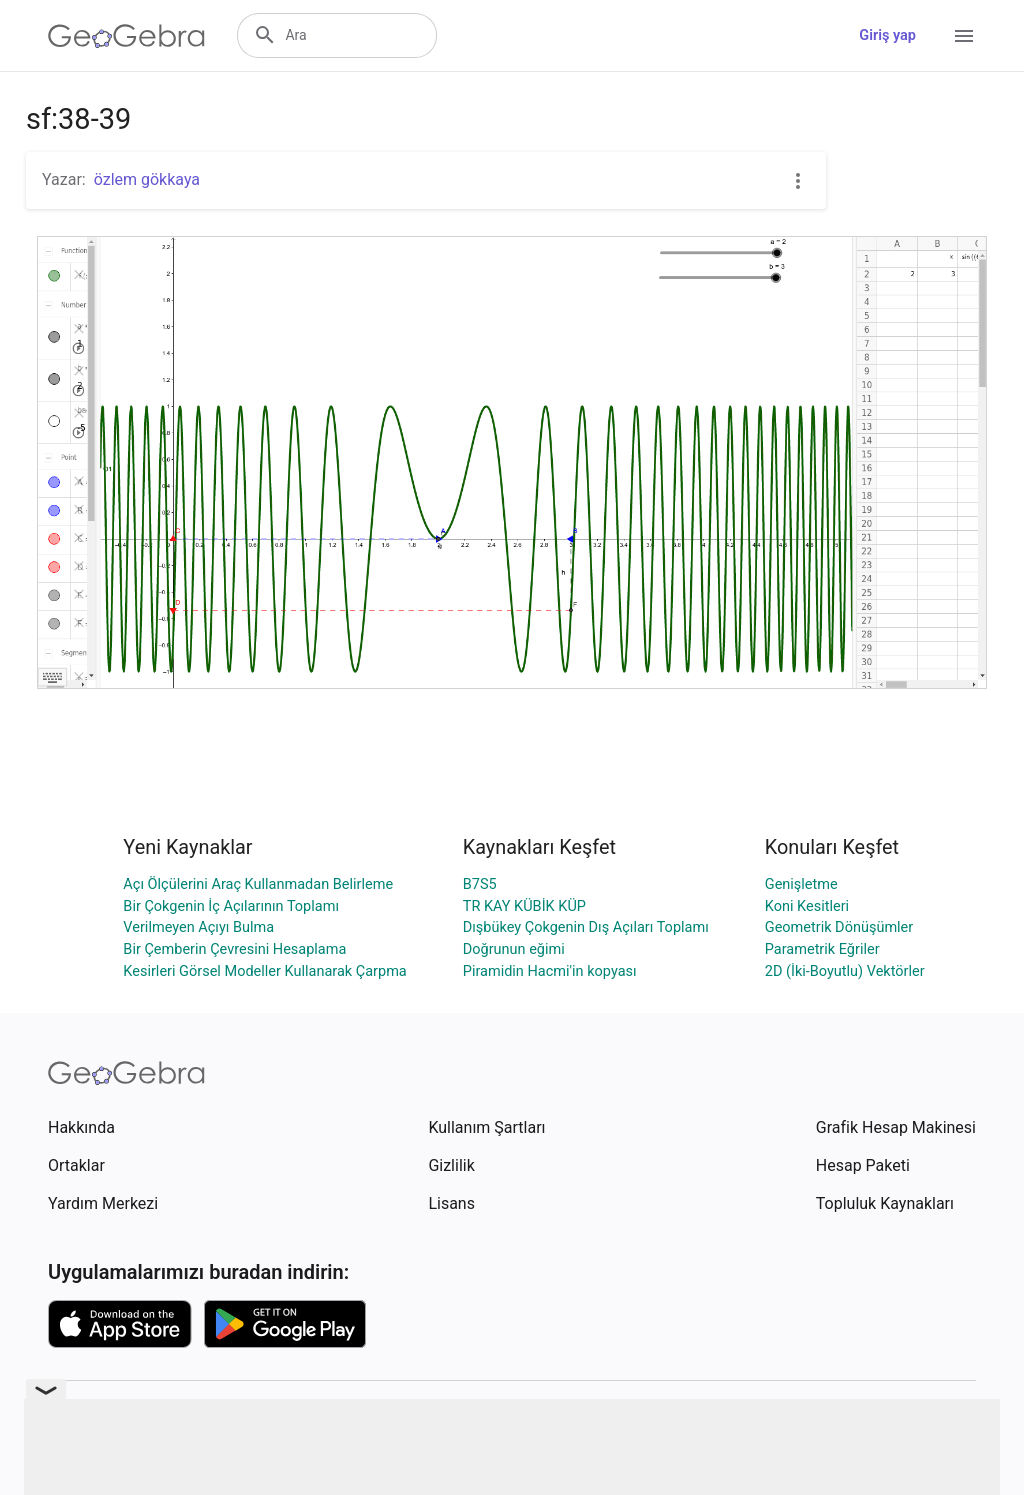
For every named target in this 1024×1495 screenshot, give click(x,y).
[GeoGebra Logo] (126, 36)
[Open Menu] (964, 36)
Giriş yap (887, 35)
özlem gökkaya (147, 179)
